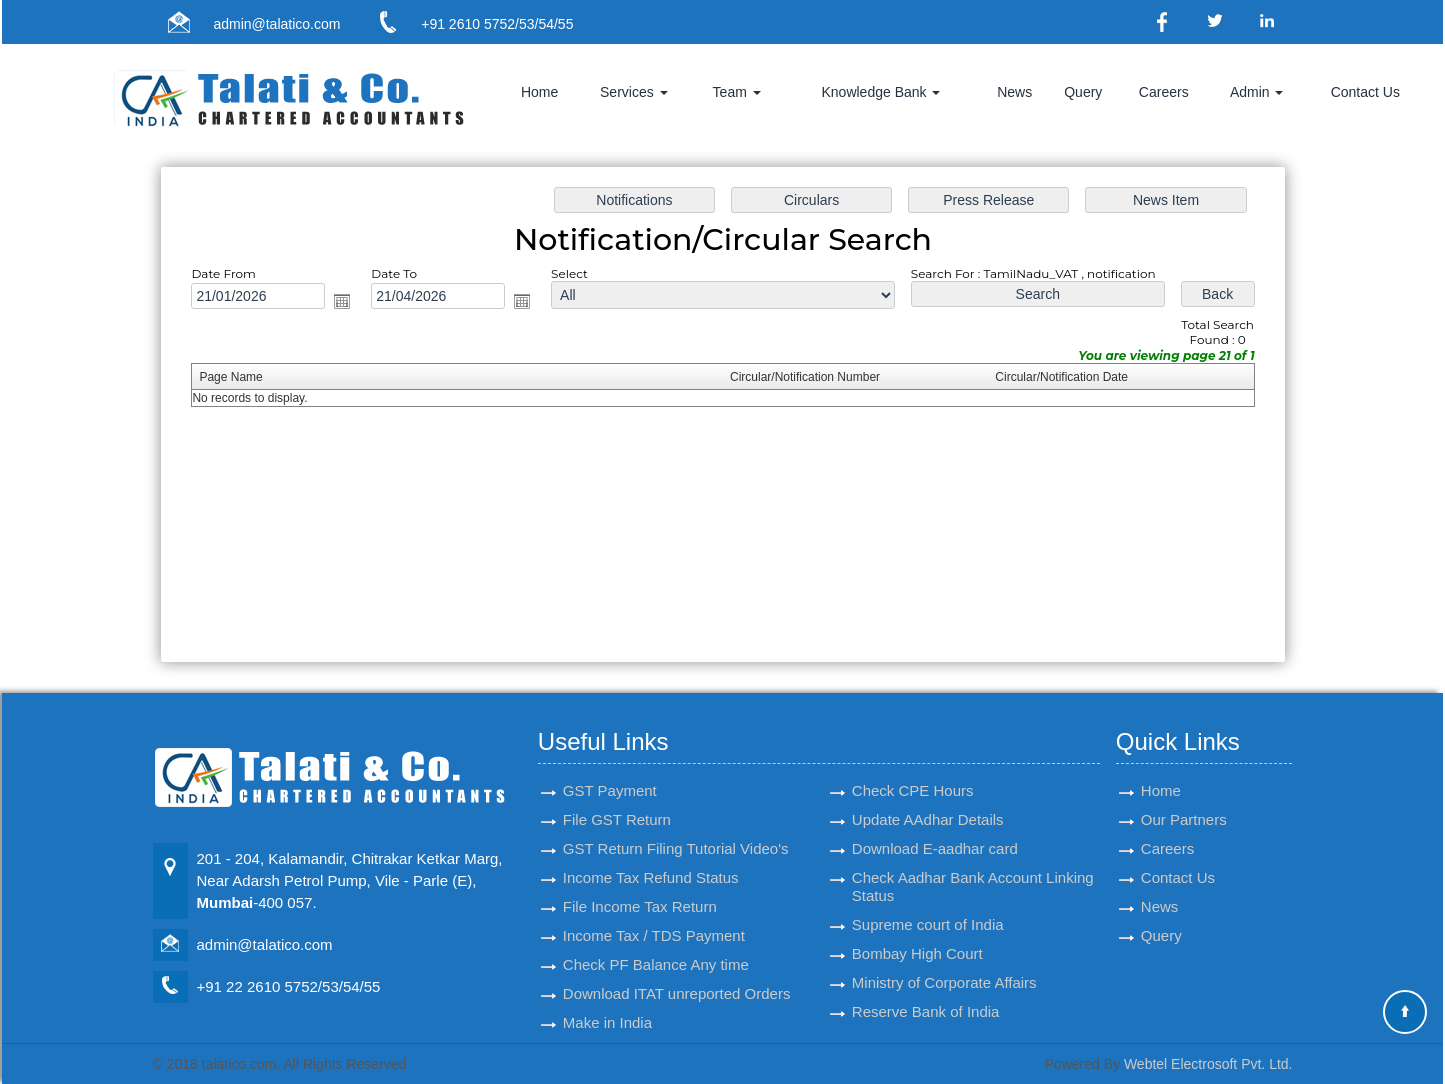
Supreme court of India (928, 901)
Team (737, 92)
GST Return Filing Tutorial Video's (676, 825)
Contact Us (1365, 92)
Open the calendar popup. (357, 305)
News (1014, 92)
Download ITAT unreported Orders (677, 970)
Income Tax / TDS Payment (654, 912)
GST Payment (610, 767)
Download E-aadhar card (935, 825)
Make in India (607, 999)
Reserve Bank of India (926, 988)
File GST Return (617, 796)
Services (634, 92)
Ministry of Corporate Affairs (944, 959)
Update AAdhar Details (928, 796)
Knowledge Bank (880, 92)
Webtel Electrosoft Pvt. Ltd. (1208, 1064)
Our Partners (1184, 796)
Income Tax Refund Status (651, 854)
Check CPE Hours (913, 767)
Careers (1164, 92)
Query (1083, 92)
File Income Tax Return (640, 883)
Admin (1257, 92)
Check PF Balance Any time (656, 941)
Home (539, 92)
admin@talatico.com (276, 24)
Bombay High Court (917, 930)
